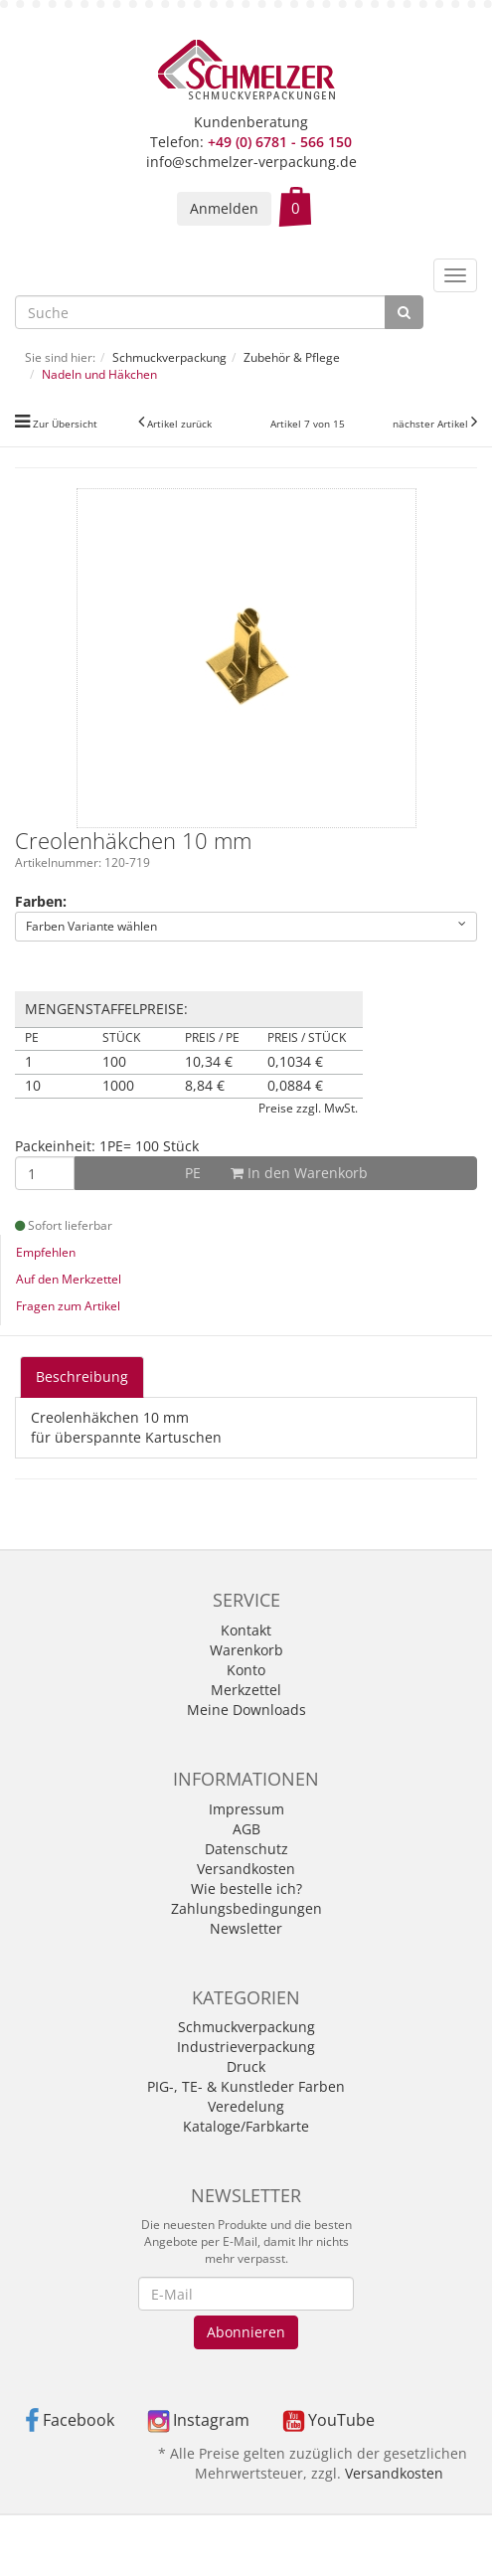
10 (33, 1086)
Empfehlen (46, 1252)
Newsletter (246, 1928)
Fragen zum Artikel (68, 1305)
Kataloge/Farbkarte (246, 2126)
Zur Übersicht (65, 424)
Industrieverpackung (246, 2046)
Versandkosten (246, 1868)
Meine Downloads (246, 1709)
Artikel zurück (179, 424)
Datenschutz (246, 1848)
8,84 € (205, 1086)
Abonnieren (246, 2331)
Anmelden (224, 208)
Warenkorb (246, 1649)
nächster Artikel (432, 424)
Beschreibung (82, 1376)
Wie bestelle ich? (246, 1888)
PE (32, 1038)
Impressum (246, 1809)
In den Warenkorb (276, 1172)
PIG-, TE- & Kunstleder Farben (246, 2086)
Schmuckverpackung (246, 2026)
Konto (246, 1669)
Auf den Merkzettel (68, 1279)
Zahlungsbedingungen (246, 1908)
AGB (246, 1828)
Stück (121, 1038)
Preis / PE (212, 1038)
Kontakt (246, 1630)
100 (114, 1062)
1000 (118, 1086)
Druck (246, 2066)
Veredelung (246, 2106)
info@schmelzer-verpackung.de (251, 161)
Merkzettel (246, 1689)
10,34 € (209, 1062)
